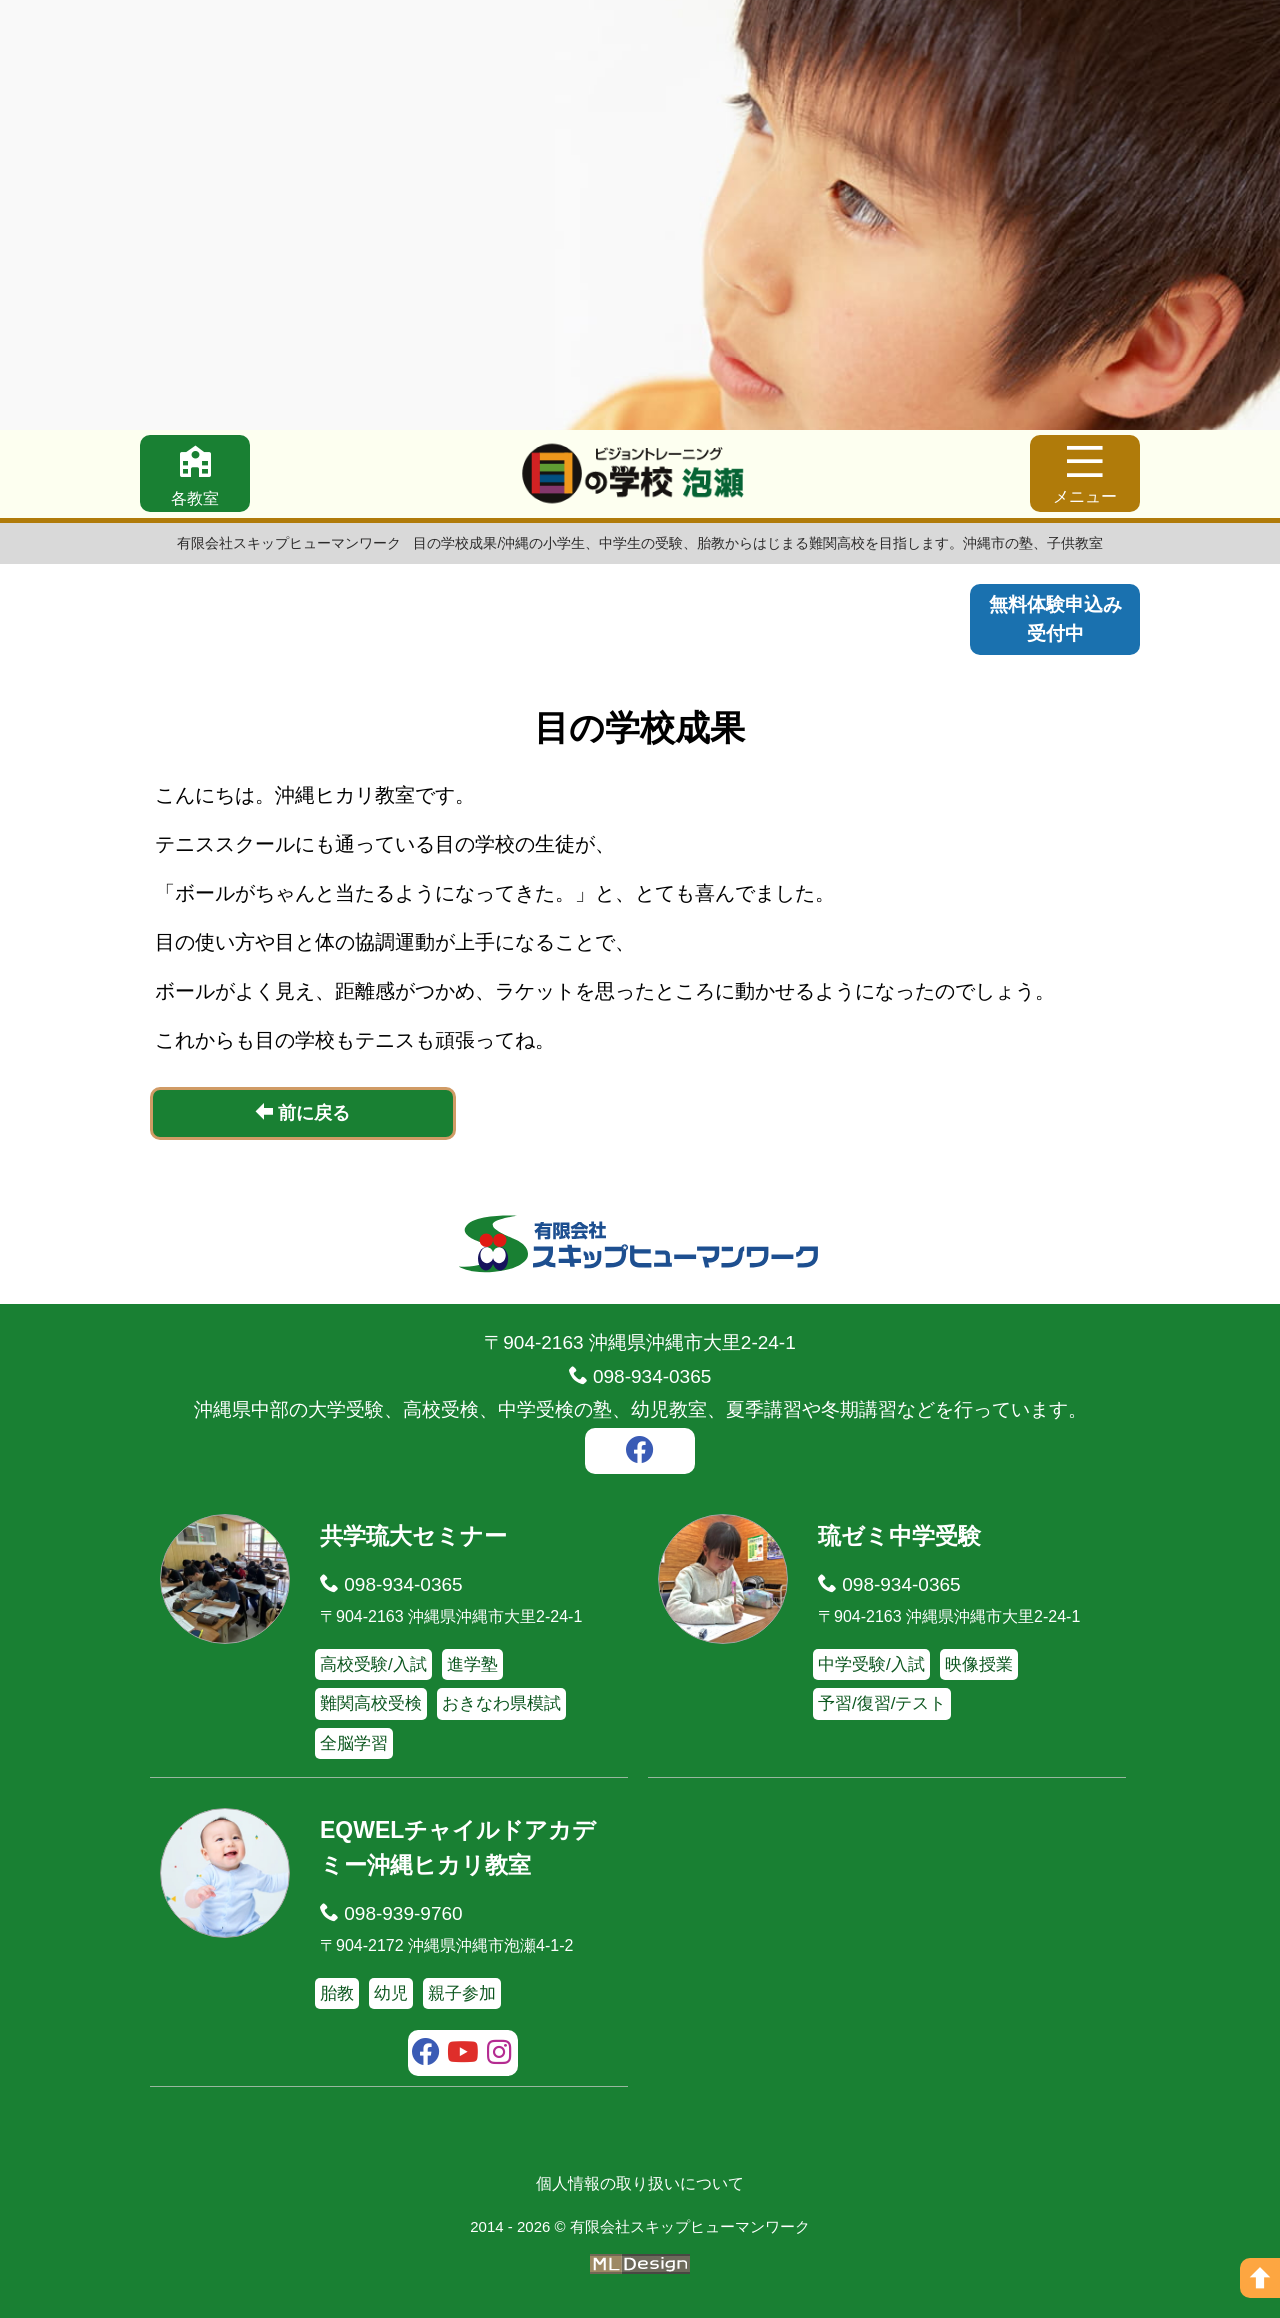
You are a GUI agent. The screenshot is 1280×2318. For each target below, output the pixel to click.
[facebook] (640, 1453)
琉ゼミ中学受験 (899, 1536)
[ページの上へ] (1260, 2278)
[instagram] (499, 2055)
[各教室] (195, 473)
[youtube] (463, 2055)
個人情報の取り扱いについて (640, 2183)
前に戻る (302, 1112)
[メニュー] (1085, 473)
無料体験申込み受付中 (1055, 619)
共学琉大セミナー (413, 1536)
